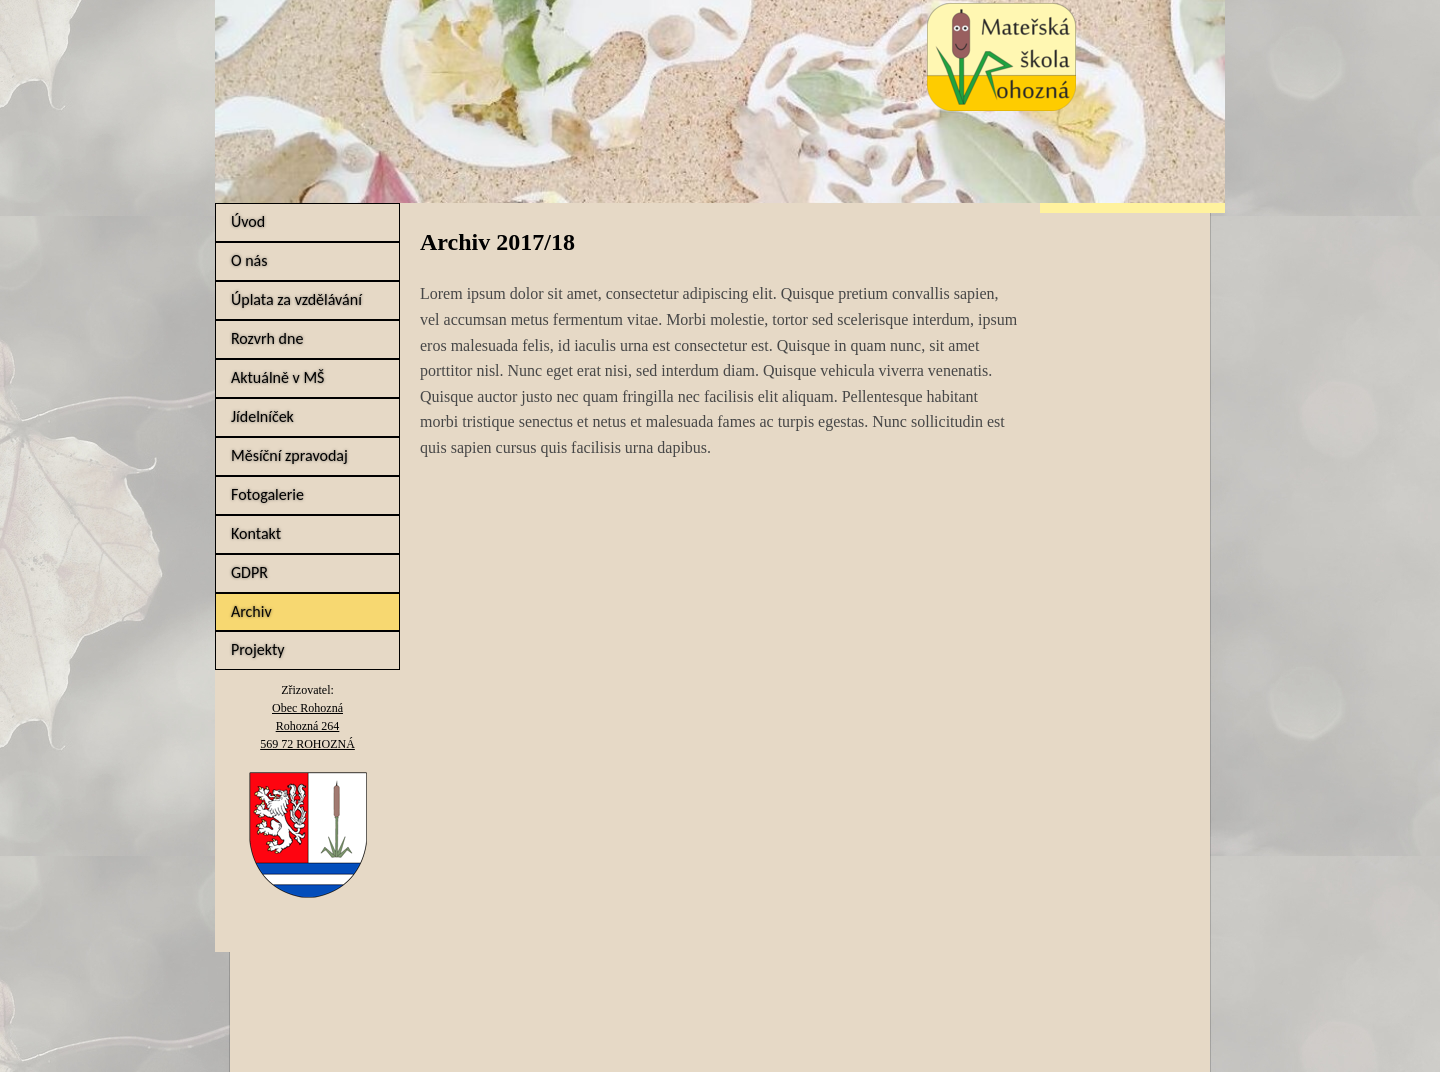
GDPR (249, 572)
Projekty (258, 649)
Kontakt (256, 533)
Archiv (251, 611)
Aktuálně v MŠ (277, 377)
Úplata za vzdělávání (296, 299)
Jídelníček (262, 416)
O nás (249, 260)
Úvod (248, 221)
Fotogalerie (267, 494)
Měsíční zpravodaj (289, 455)
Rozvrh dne (267, 338)
